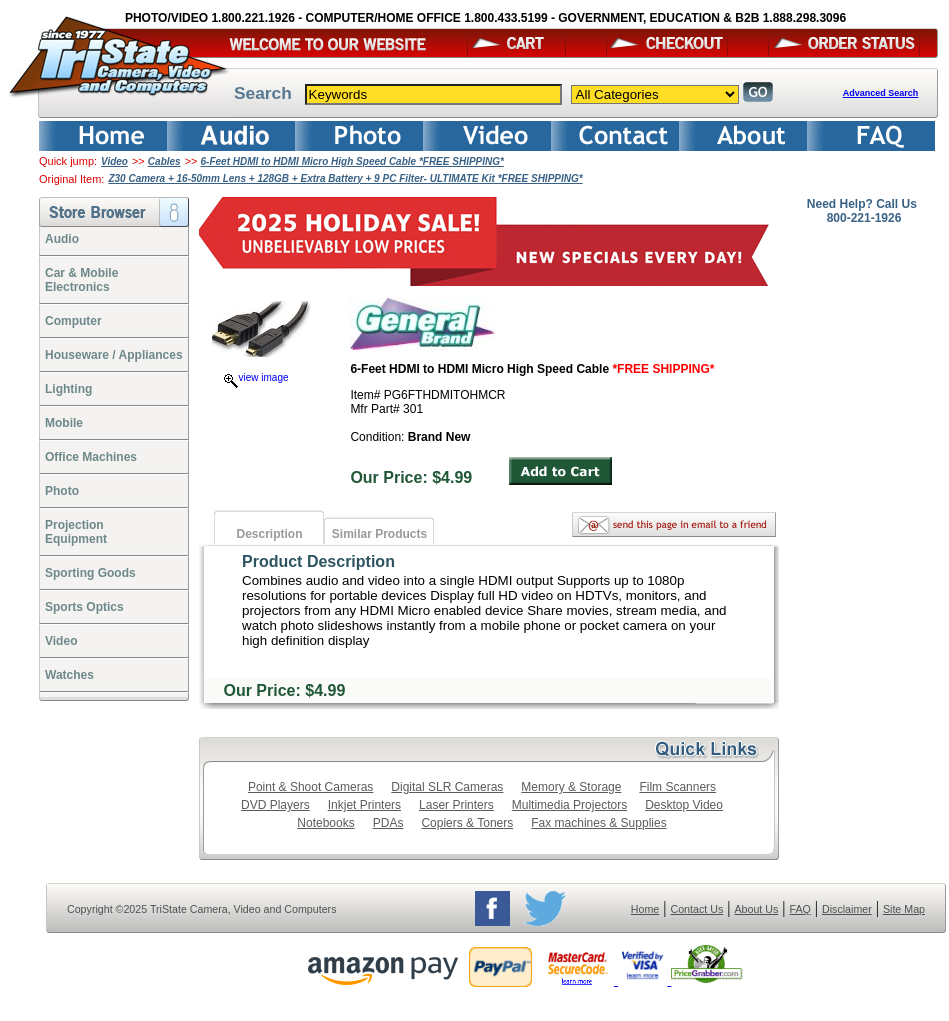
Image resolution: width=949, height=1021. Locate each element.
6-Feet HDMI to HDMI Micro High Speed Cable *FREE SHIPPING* (352, 161)
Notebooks (325, 823)
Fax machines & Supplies (598, 823)
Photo (62, 491)
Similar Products (379, 534)
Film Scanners (677, 787)
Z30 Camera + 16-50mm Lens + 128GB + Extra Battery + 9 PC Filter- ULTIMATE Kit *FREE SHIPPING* (345, 178)
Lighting (68, 389)
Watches (69, 675)
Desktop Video (684, 805)
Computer (73, 321)
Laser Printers (456, 805)
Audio (62, 239)
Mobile (64, 423)
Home (645, 909)
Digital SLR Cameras (447, 787)
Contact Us (697, 909)
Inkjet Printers (364, 805)
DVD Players (275, 805)
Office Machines (91, 457)
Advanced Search (881, 93)
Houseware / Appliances (114, 355)
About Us (756, 909)
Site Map (904, 909)
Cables (164, 161)
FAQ (799, 909)
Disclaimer (847, 909)
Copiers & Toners (467, 823)
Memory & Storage (571, 787)
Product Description (318, 561)
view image (256, 377)
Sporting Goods (90, 573)
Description (269, 534)
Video (114, 161)
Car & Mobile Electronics (81, 280)
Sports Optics (84, 607)
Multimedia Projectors (569, 805)
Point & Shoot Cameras (310, 787)
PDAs (388, 823)
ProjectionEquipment (76, 532)
